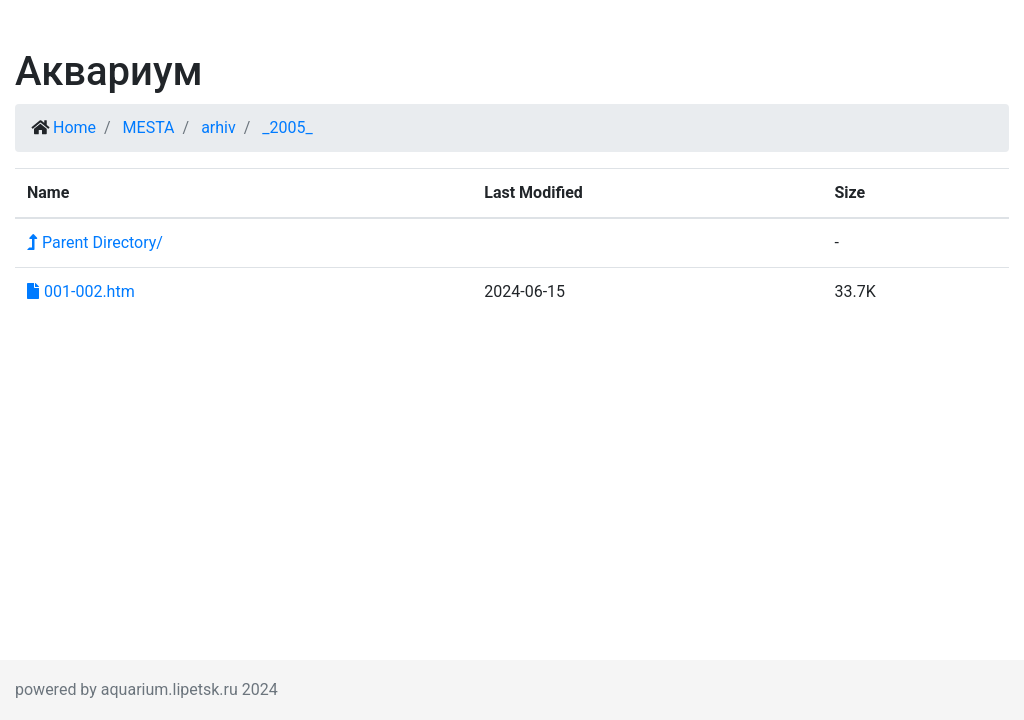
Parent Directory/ (95, 242)
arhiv (218, 127)
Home (74, 127)
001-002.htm (81, 291)
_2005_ (287, 127)
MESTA (149, 127)
